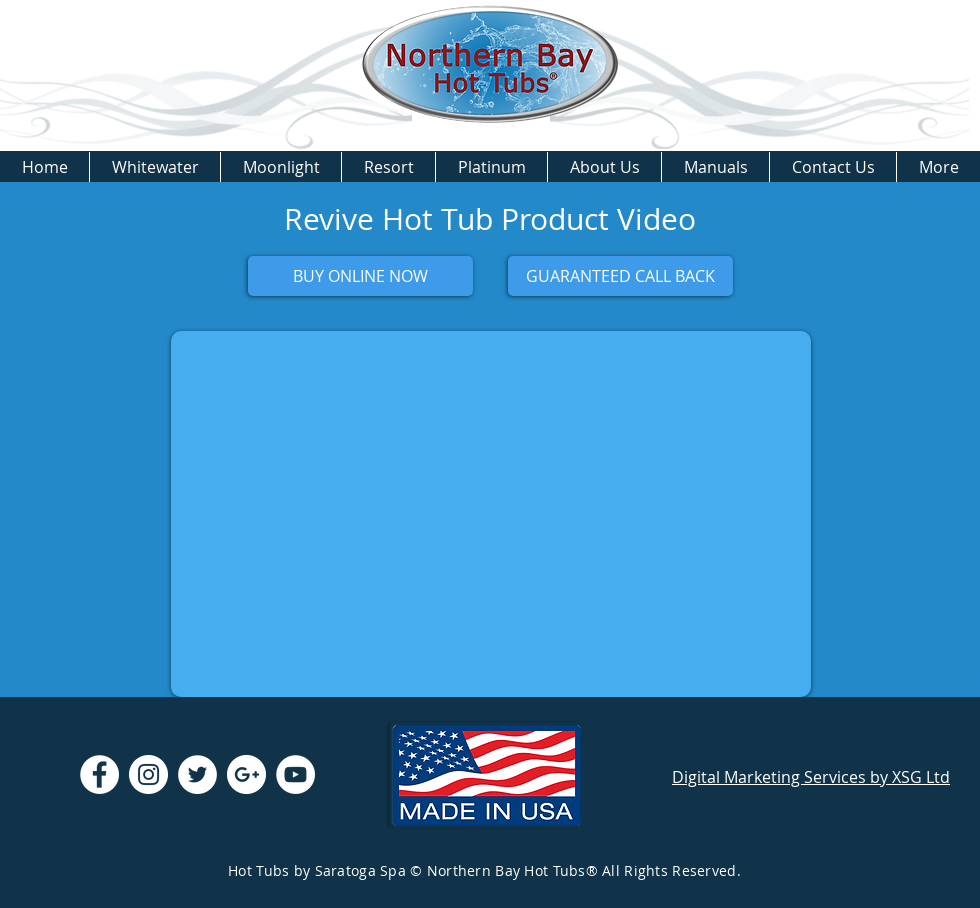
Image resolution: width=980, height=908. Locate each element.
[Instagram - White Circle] (148, 774)
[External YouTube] (491, 514)
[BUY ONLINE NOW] (360, 276)
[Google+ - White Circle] (246, 774)
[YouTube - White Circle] (295, 774)
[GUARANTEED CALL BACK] (620, 276)
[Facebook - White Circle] (99, 774)
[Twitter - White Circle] (197, 774)
